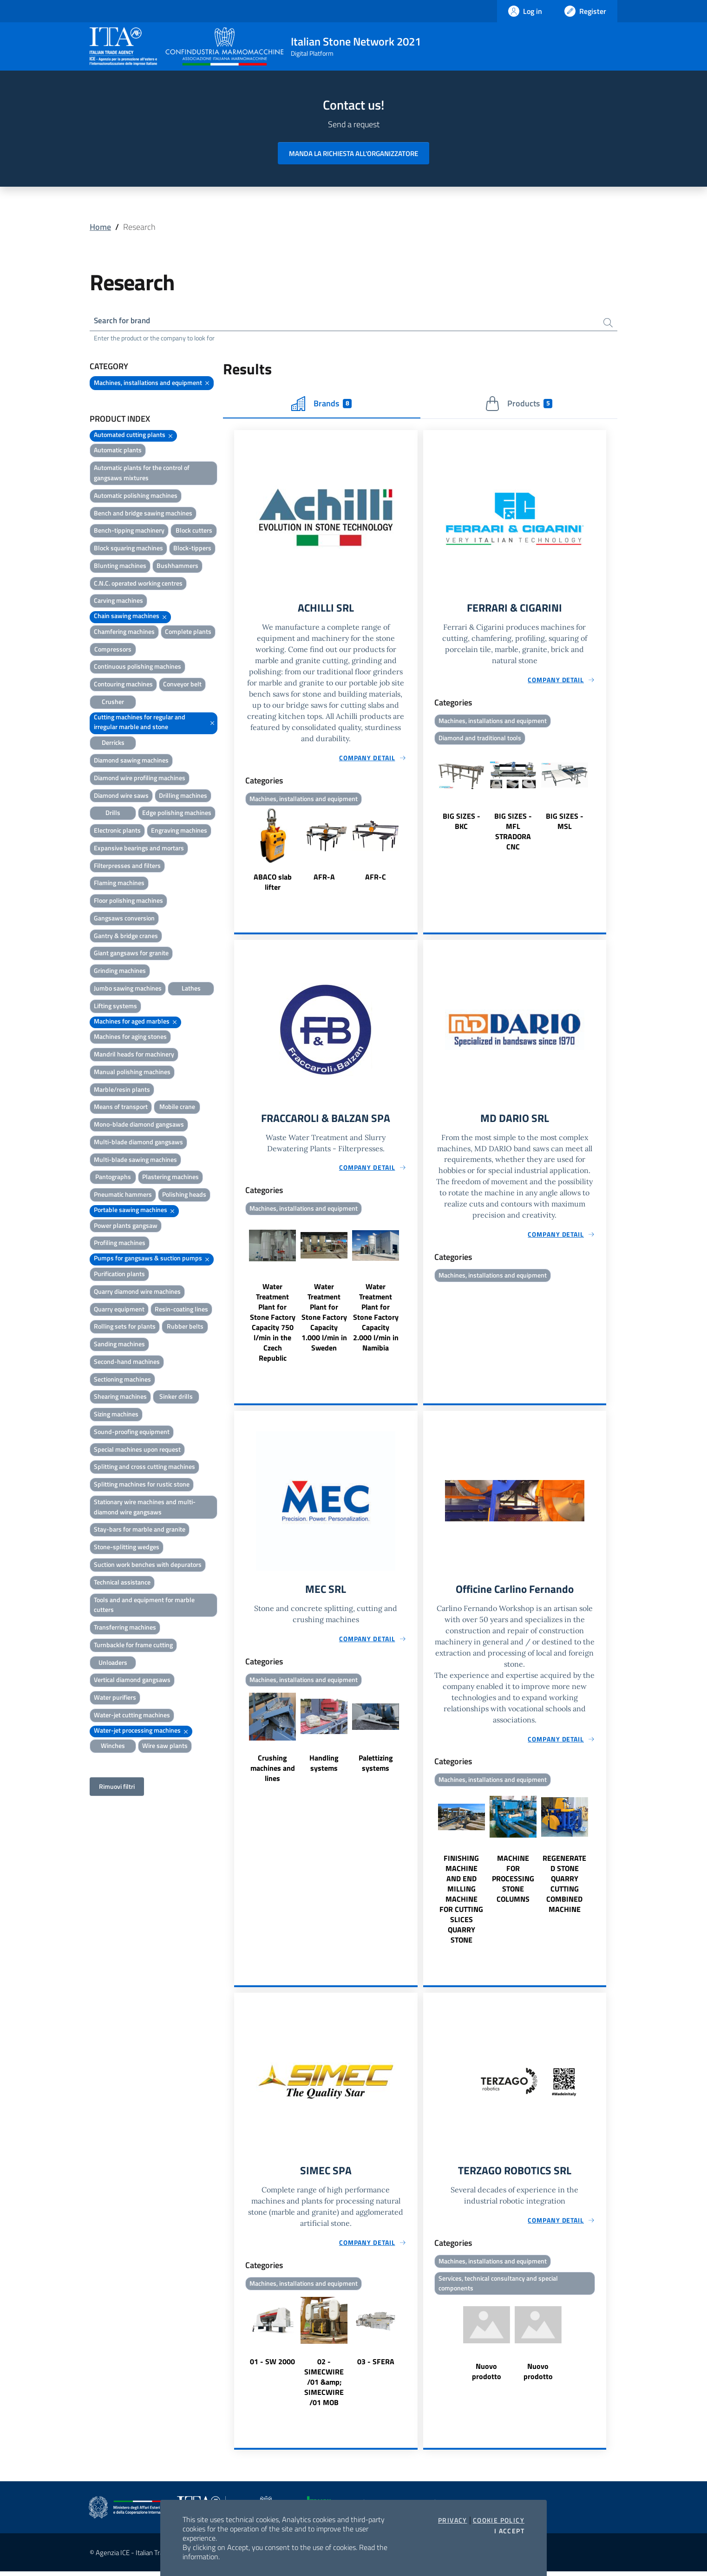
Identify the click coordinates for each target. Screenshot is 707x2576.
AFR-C (375, 878)
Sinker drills (176, 1397)
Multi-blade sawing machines (135, 1160)
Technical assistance (122, 1583)
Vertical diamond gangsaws (132, 1681)
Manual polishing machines (132, 1072)
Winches (113, 1747)
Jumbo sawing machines (128, 989)
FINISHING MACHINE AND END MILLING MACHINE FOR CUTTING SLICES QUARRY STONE (461, 1902)
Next (413, 852)
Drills (112, 814)
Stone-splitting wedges (126, 1548)
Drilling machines (183, 796)
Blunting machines (120, 566)
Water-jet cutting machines (132, 1716)
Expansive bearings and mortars (139, 849)
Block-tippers (192, 549)
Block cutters (194, 531)
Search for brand (124, 321)
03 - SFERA (375, 2366)
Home (100, 227)
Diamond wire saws (121, 796)
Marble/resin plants (122, 1090)
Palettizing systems (376, 1766)
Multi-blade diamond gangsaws (138, 1143)
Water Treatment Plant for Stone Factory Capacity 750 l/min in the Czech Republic (272, 1325)
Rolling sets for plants (125, 1327)
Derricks (113, 744)
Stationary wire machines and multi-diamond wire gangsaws (145, 1508)
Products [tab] (518, 404)
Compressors (112, 650)
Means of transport (121, 1108)
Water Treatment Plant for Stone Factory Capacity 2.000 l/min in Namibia (376, 1320)
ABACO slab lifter (273, 883)
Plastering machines (170, 1178)
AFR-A (324, 878)
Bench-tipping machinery (129, 531)
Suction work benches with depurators (148, 1565)
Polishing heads (184, 1195)
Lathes (191, 989)
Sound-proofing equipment (132, 1432)
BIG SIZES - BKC (461, 823)
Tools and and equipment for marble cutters (144, 1606)
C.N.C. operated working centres (138, 584)
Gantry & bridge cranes (126, 936)
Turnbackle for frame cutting (133, 1645)
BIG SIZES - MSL (564, 823)
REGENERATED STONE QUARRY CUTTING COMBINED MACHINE (564, 1887)
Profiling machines (119, 1244)
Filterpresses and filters (127, 866)
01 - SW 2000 (272, 2366)
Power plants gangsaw (125, 1226)
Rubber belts (185, 1327)
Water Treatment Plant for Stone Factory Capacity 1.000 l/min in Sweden (324, 1320)
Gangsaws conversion (124, 919)
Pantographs (113, 1178)
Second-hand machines (127, 1362)
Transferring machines (125, 1628)
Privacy (452, 2520)
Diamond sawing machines (131, 761)
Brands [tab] (321, 404)
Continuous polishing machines (137, 667)
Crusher (113, 702)
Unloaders (112, 1663)
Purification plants (119, 1274)
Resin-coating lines (181, 1310)
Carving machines (118, 602)
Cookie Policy (498, 2520)
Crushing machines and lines (272, 1771)
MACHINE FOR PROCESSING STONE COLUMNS (513, 1882)
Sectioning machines (122, 1380)
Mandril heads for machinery (134, 1055)
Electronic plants (117, 831)
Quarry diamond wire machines (137, 1292)
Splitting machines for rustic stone (142, 1485)
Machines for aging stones (130, 1038)
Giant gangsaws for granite (131, 954)
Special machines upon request (137, 1450)
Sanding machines (119, 1345)
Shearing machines (120, 1397)
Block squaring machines (128, 549)
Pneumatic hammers (123, 1195)
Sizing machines (116, 1415)
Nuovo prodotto (486, 2376)
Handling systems (324, 1766)
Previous (238, 852)
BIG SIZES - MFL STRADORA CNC (513, 833)
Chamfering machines (124, 632)
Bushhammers (177, 566)
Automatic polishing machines (135, 496)
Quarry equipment (119, 1310)
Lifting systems (115, 1006)
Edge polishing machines (176, 814)
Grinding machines (120, 972)
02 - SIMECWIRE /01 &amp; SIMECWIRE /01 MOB (324, 2387)
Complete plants (188, 632)
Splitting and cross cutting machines (144, 1468)
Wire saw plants (165, 1747)
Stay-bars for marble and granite (139, 1530)
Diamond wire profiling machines (139, 778)
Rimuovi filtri (117, 1788)
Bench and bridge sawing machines (143, 514)
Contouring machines (123, 685)
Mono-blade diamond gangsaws (139, 1125)
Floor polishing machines (128, 901)
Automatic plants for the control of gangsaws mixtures (142, 474)
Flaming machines (119, 884)
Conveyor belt (182, 685)
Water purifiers (115, 1698)
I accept (509, 2531)
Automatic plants (118, 451)
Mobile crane (177, 1108)
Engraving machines (179, 831)
